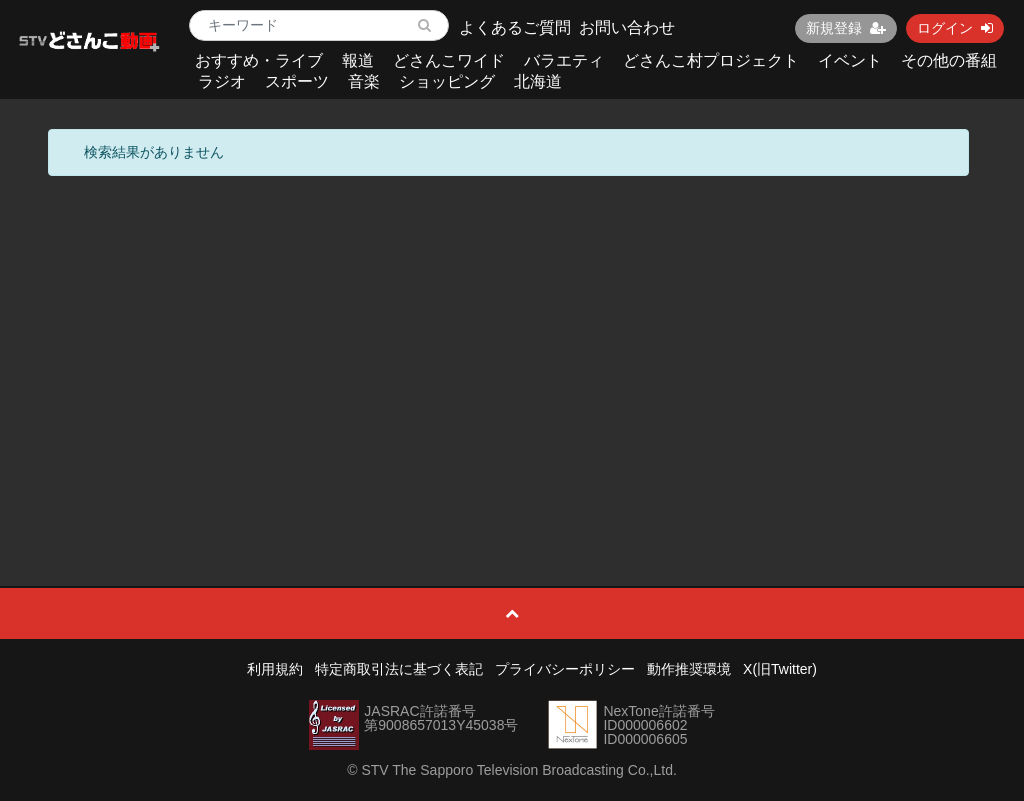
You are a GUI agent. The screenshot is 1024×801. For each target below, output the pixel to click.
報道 (358, 60)
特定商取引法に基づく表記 (399, 669)
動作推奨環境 (689, 669)
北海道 (538, 81)
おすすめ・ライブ (259, 60)
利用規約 (275, 669)
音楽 (364, 81)
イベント (850, 60)
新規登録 (846, 28)
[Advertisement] (512, 336)
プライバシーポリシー (565, 669)
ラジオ (222, 81)
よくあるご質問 (515, 27)
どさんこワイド (449, 60)
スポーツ (297, 81)
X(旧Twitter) (780, 669)
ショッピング (447, 81)
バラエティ (564, 60)
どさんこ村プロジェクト (711, 60)
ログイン (955, 28)
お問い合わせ (627, 27)
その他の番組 (949, 60)
